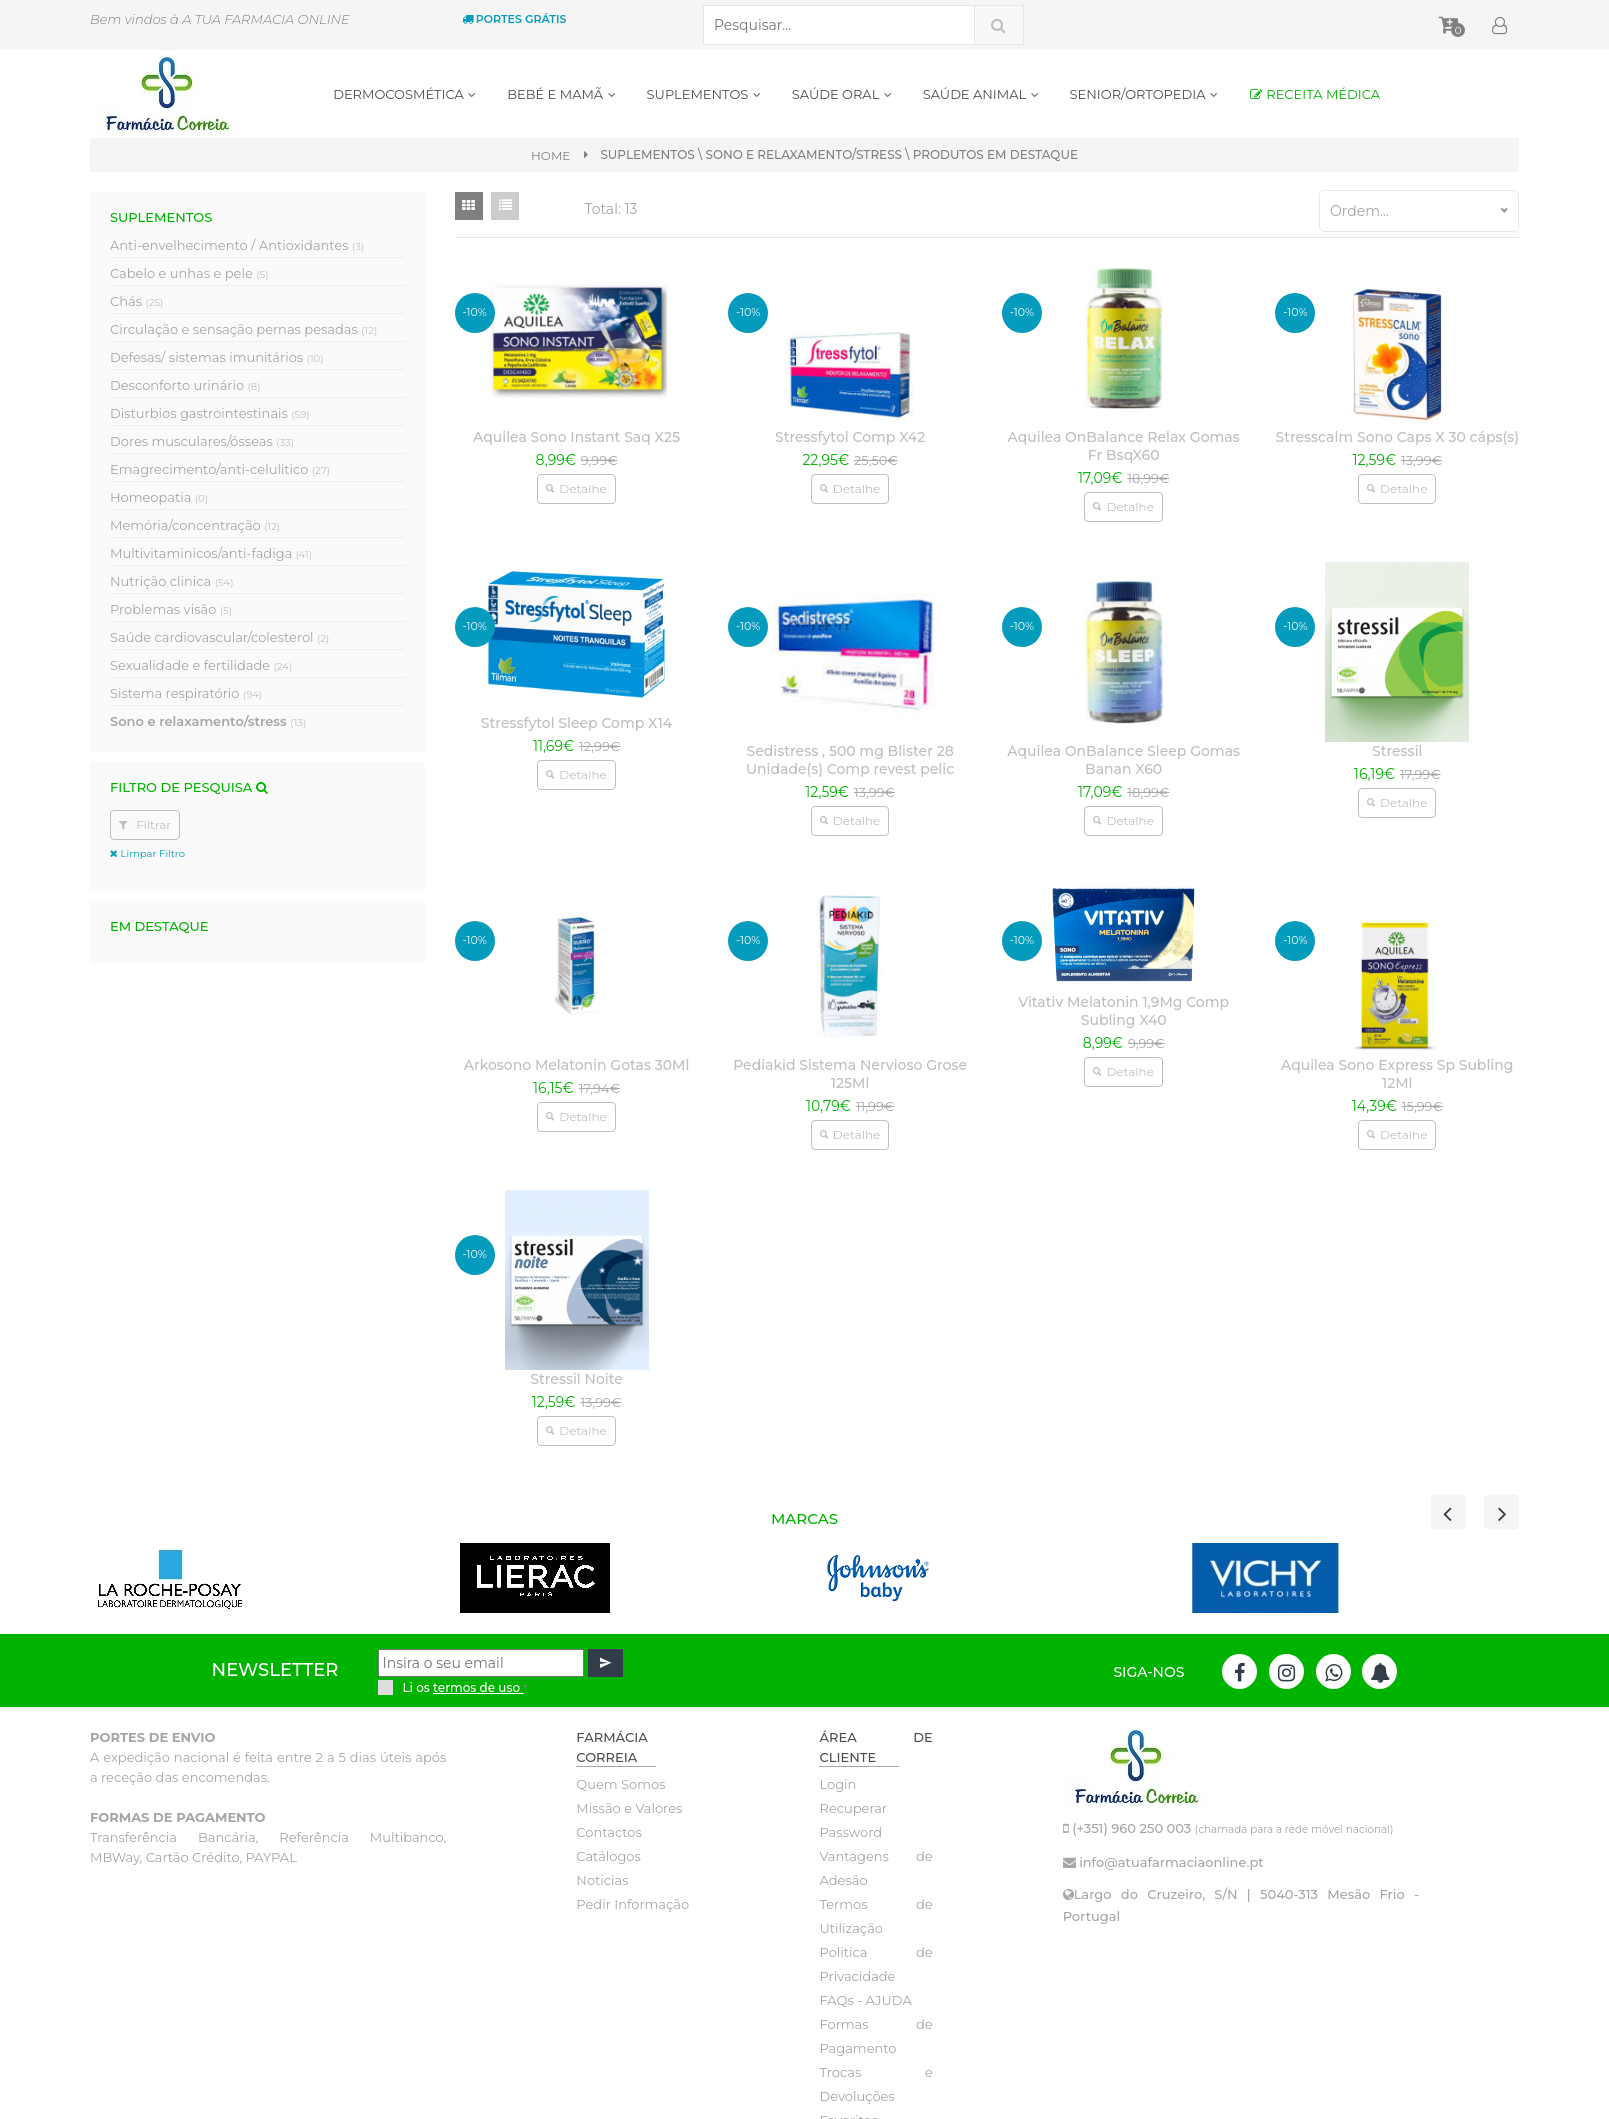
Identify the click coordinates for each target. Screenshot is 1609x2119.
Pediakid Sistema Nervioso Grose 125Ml (850, 1074)
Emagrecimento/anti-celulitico (220, 469)
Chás (136, 301)
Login (837, 1784)
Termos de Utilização (875, 1916)
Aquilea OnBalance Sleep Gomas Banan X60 (1123, 760)
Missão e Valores (629, 1808)
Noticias (602, 1880)
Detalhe (576, 488)
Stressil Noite (576, 1379)
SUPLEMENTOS (704, 94)
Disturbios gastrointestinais (210, 413)
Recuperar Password (853, 1820)
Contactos (608, 1832)
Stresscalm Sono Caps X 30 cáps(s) (1397, 437)
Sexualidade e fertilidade (201, 665)
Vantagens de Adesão (875, 1868)
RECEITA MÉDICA (1314, 94)
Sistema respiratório (186, 693)
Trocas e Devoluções (875, 2084)
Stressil (1397, 751)
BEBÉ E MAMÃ (561, 94)
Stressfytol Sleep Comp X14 (576, 723)
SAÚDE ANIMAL (981, 94)
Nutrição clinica (172, 581)
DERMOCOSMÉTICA (405, 94)
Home (550, 155)
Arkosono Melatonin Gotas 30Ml (577, 1065)
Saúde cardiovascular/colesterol (219, 637)
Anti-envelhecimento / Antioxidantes (237, 245)
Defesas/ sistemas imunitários (216, 357)
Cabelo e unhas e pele (189, 273)
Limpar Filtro (147, 853)
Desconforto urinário (185, 385)
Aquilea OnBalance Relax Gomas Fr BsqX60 (1124, 446)
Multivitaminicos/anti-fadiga (211, 553)
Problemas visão (171, 609)
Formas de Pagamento (875, 2036)
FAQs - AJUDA (865, 2000)
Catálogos (608, 1856)
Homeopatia (159, 497)
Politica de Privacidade (875, 1964)
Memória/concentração (195, 525)
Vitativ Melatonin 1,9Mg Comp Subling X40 (1123, 1011)
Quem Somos (620, 1784)
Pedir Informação (632, 1904)
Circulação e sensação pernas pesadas (243, 329)
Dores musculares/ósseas (202, 441)
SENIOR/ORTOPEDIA (1144, 94)
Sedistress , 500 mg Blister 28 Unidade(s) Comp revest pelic (850, 760)
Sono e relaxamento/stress (208, 721)
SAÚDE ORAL (842, 94)
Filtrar (145, 824)
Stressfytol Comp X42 (850, 437)
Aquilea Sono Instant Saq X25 (576, 437)
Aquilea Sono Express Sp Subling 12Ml (1397, 1074)
